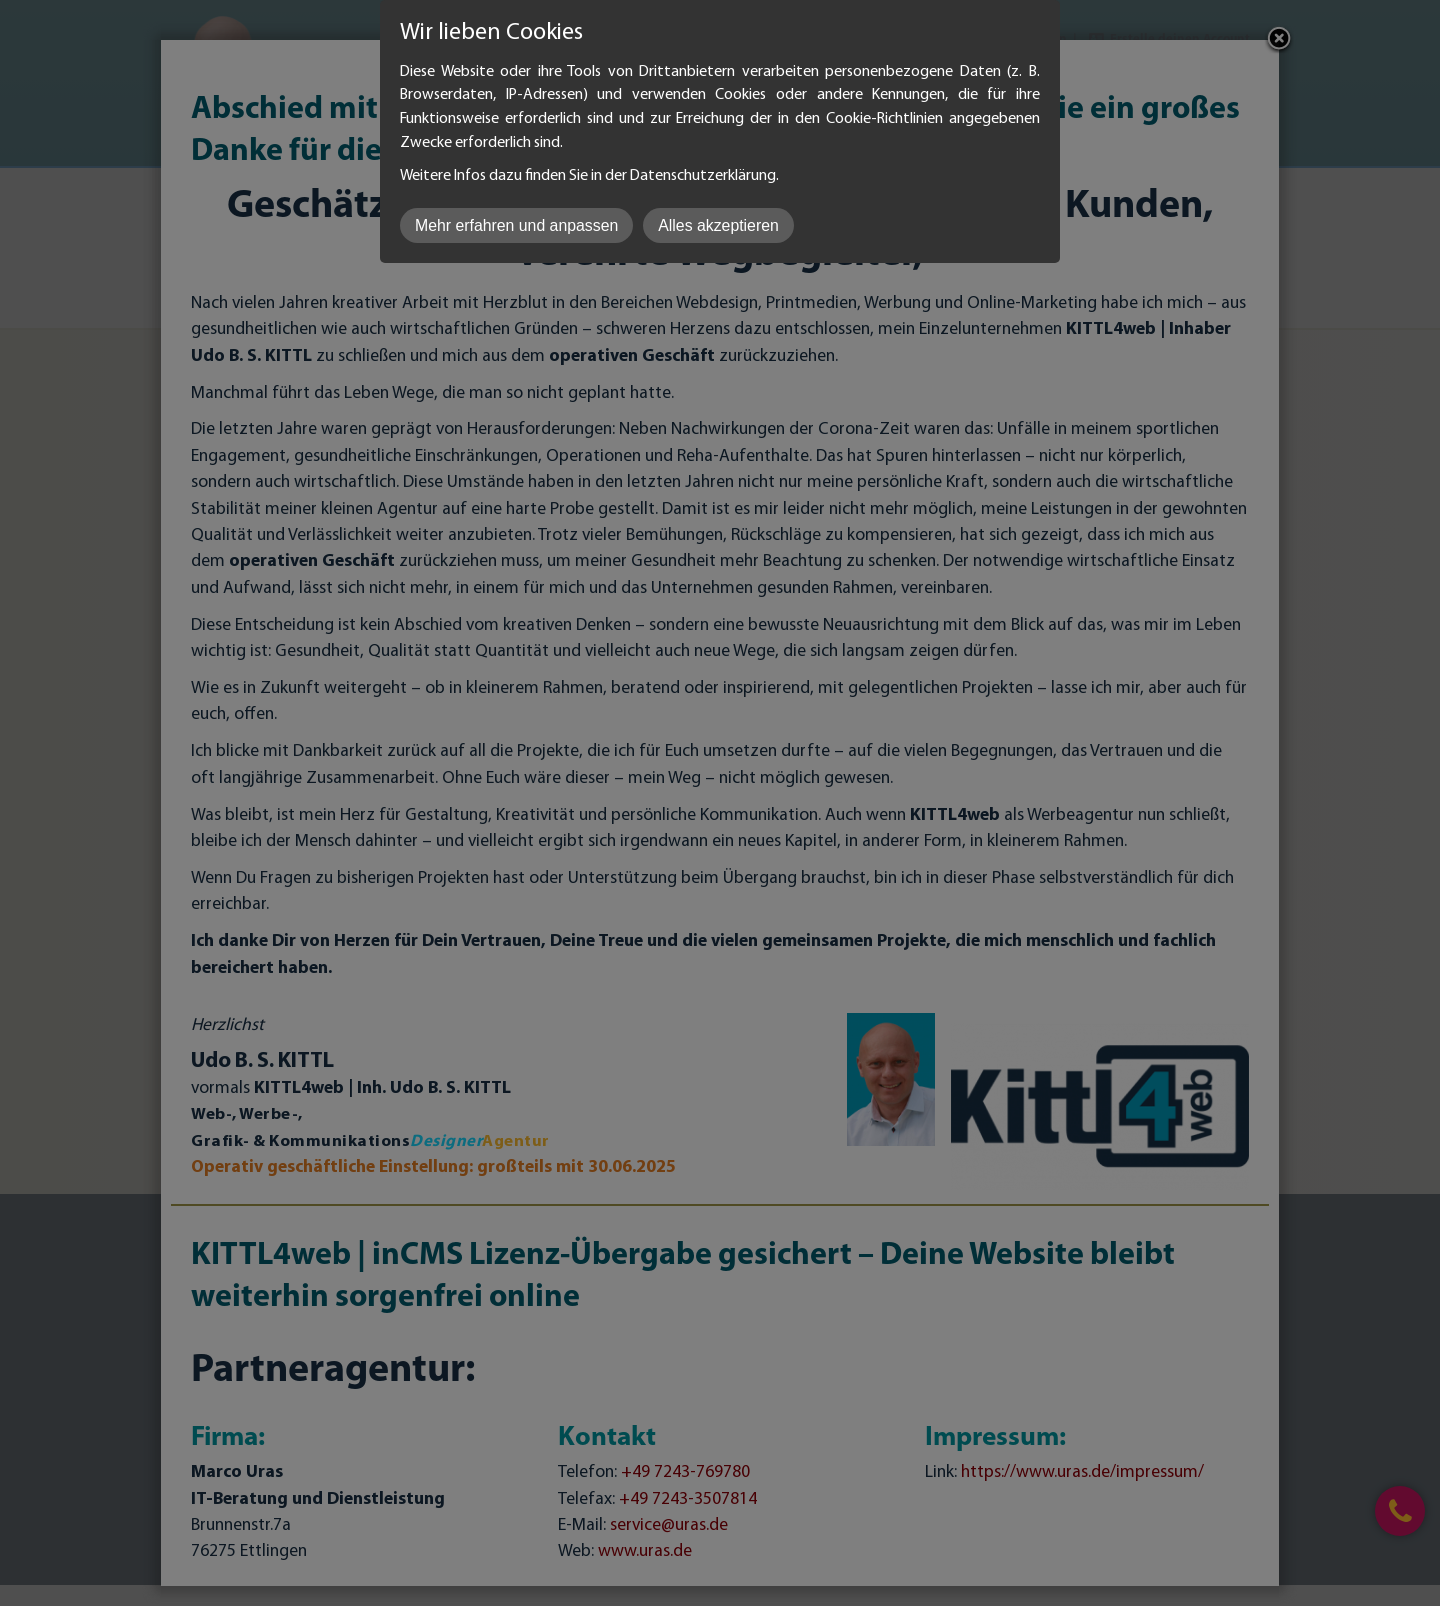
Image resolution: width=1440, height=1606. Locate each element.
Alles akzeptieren (718, 225)
